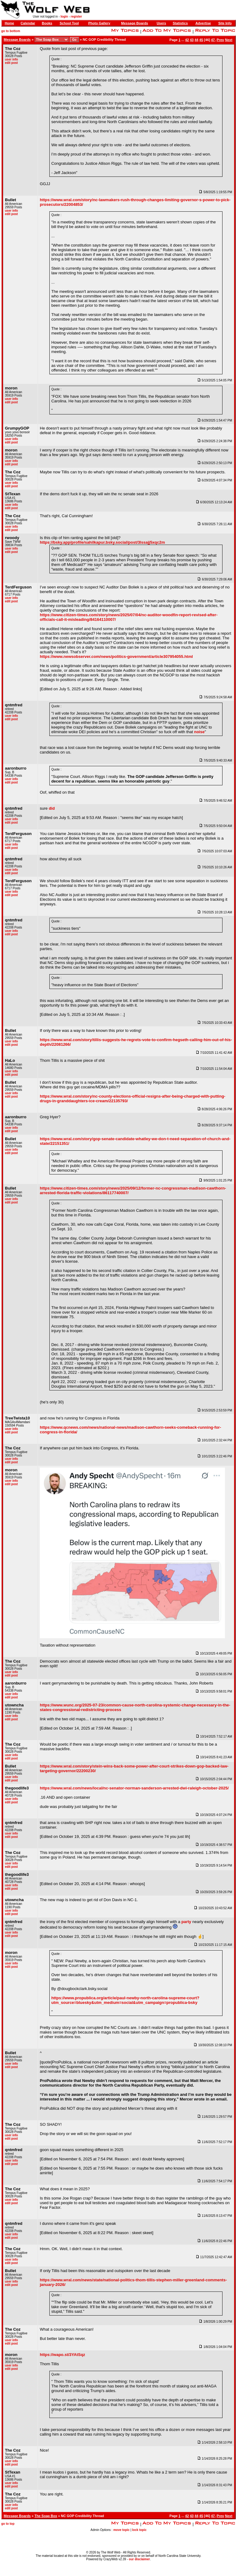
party (186, 1921)
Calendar (28, 23)
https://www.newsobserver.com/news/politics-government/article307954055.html (116, 656)
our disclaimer (139, 2559)
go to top (8, 2523)
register (76, 16)
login (64, 16)
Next (228, 40)
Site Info (224, 23)
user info (11, 59)
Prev (220, 40)
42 (187, 40)
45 (201, 40)
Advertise (203, 23)
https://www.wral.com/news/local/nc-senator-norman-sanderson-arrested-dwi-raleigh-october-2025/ (134, 1788)
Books (47, 23)
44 (196, 40)
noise (199, 731)
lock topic (139, 2530)
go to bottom (10, 31)
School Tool (69, 23)
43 (191, 40)
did (52, 808)
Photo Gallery (99, 23)
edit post (11, 62)
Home (9, 23)
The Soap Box (46, 2516)
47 (213, 40)
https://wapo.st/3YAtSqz (62, 2354)
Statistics (180, 23)
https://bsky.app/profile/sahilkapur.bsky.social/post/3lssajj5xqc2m (102, 542)
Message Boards (134, 23)
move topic (121, 2530)
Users (161, 23)
